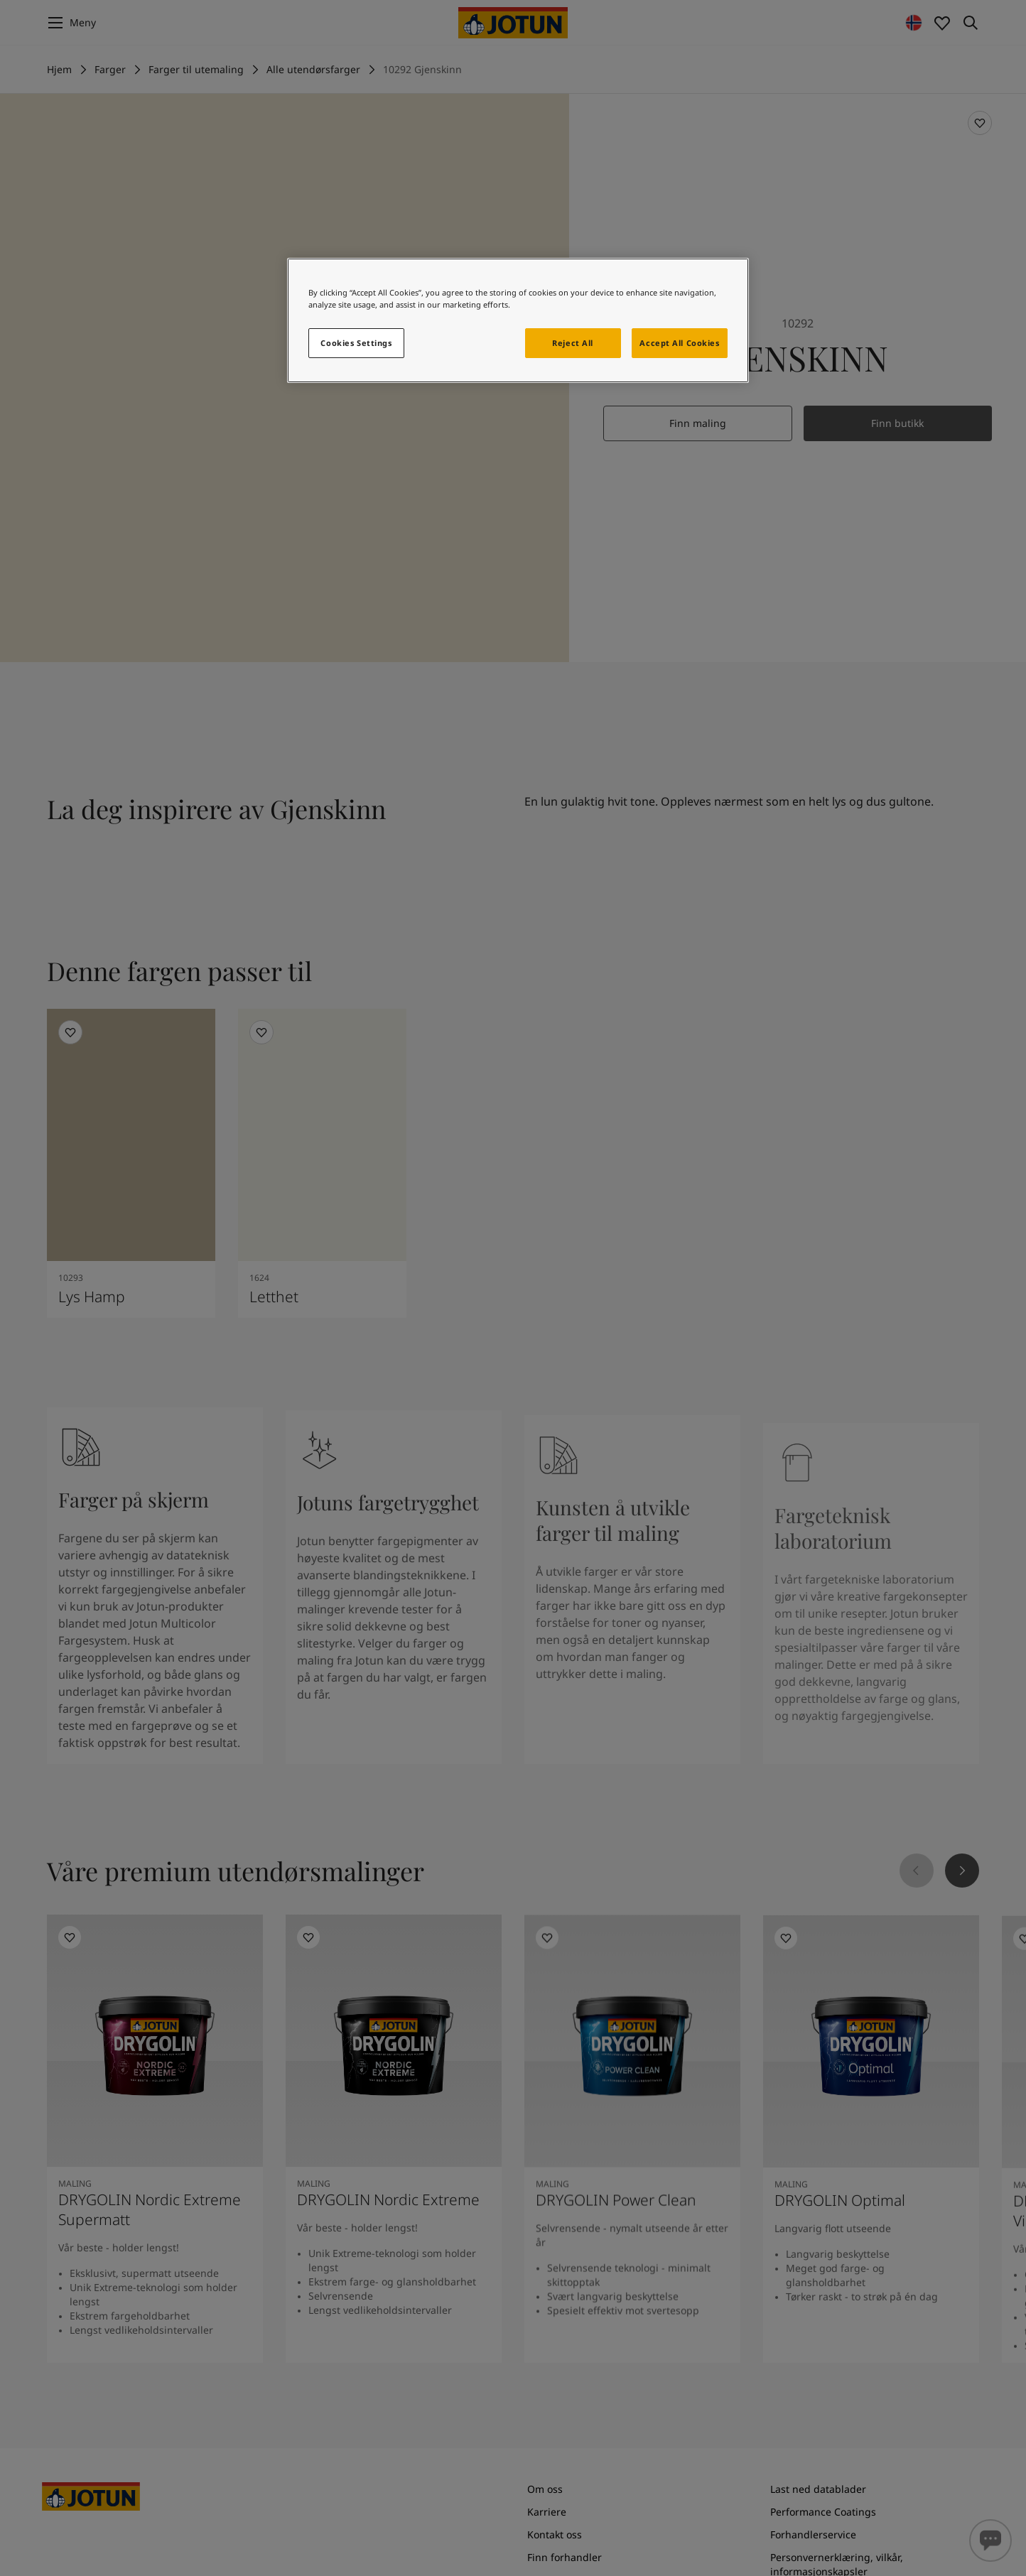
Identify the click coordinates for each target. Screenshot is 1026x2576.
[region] (518, 320)
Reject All (572, 342)
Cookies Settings (356, 342)
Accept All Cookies (679, 342)
